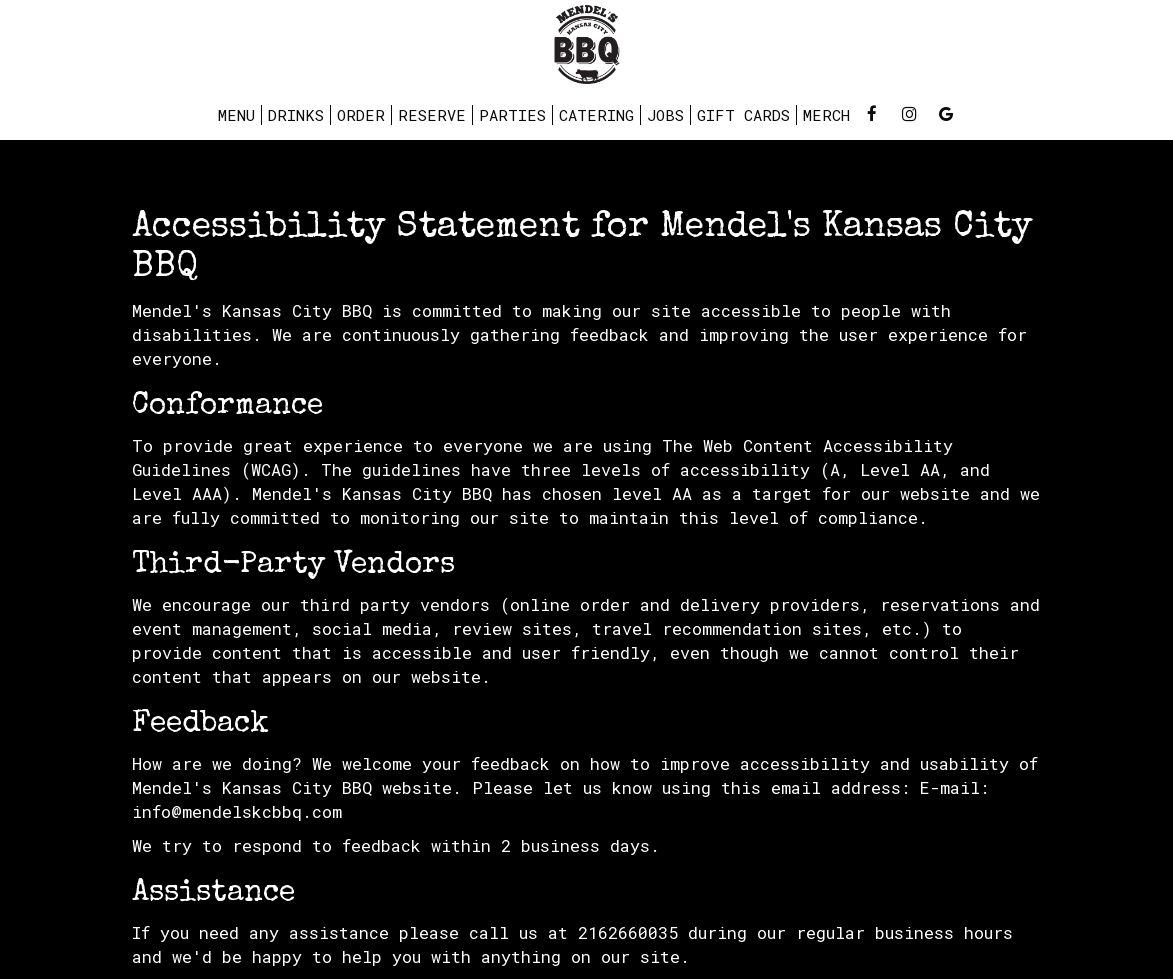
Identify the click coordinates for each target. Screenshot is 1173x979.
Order (361, 115)
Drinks (296, 115)
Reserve (432, 115)
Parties (512, 115)
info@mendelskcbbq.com (237, 811)
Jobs (665, 115)
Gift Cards (743, 115)
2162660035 (628, 932)
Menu (236, 115)
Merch (826, 115)
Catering (596, 115)
